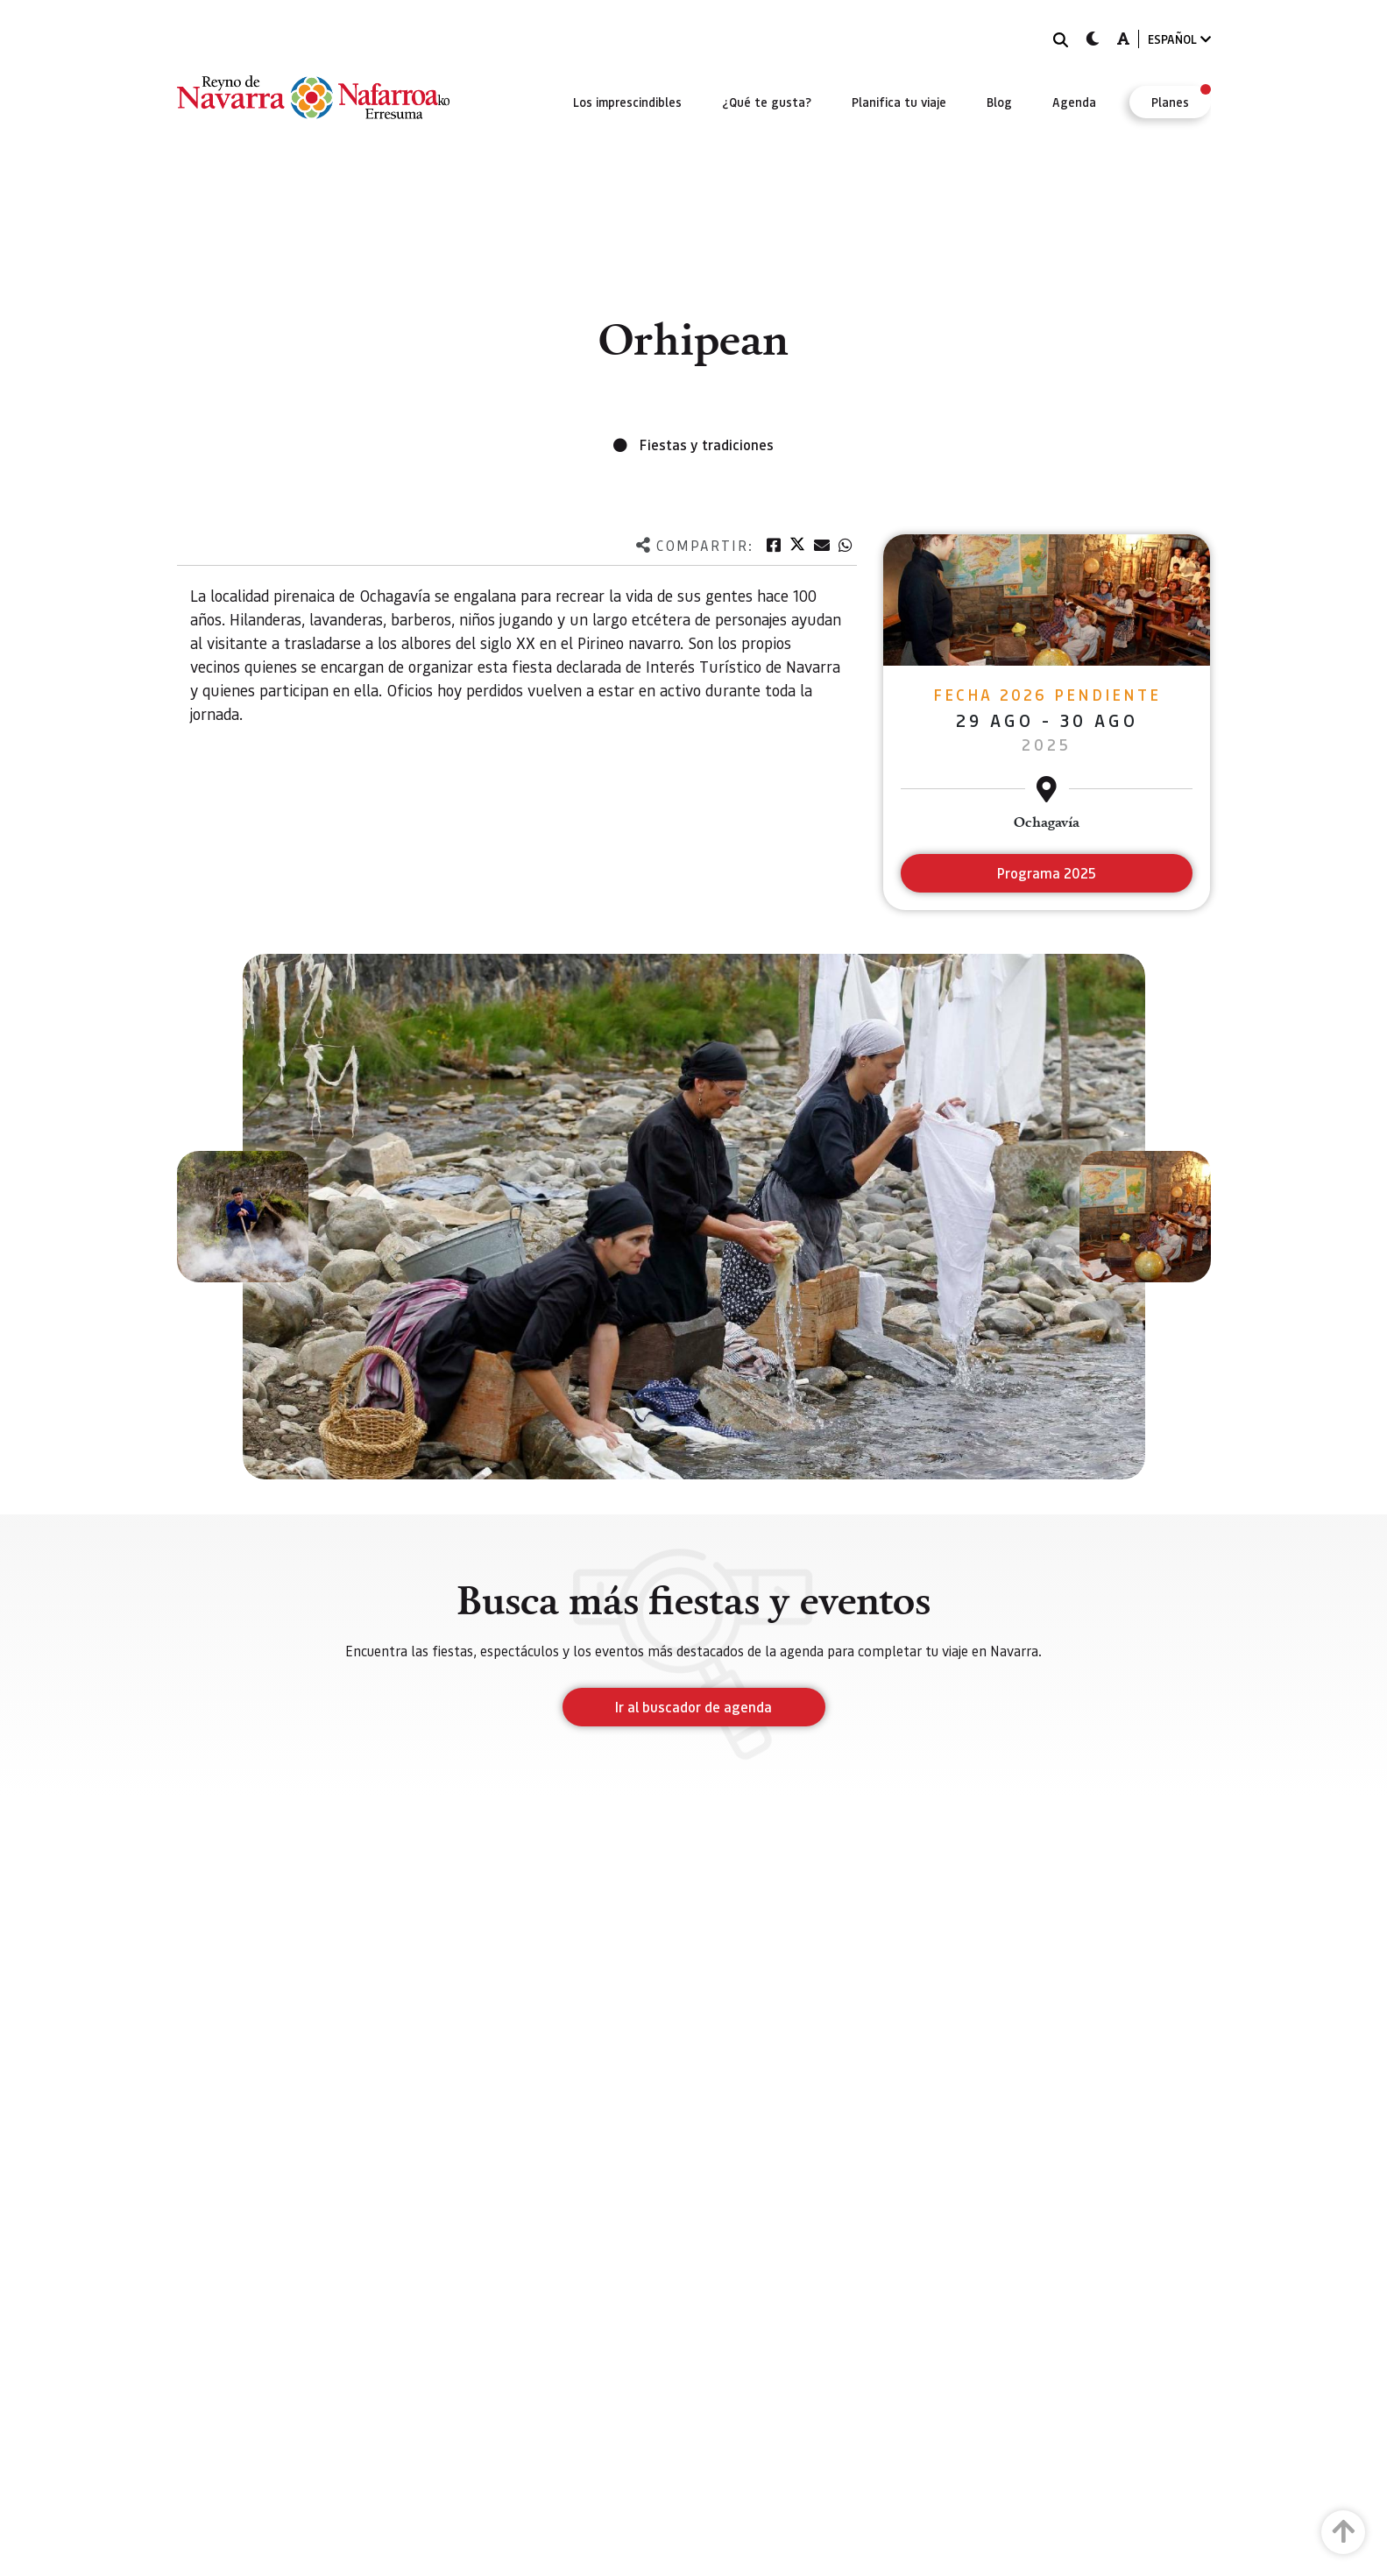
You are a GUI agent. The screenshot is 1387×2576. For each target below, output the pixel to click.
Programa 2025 (1046, 873)
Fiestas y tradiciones (707, 444)
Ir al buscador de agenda (693, 1706)
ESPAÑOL (1179, 39)
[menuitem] (627, 101)
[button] (242, 1216)
